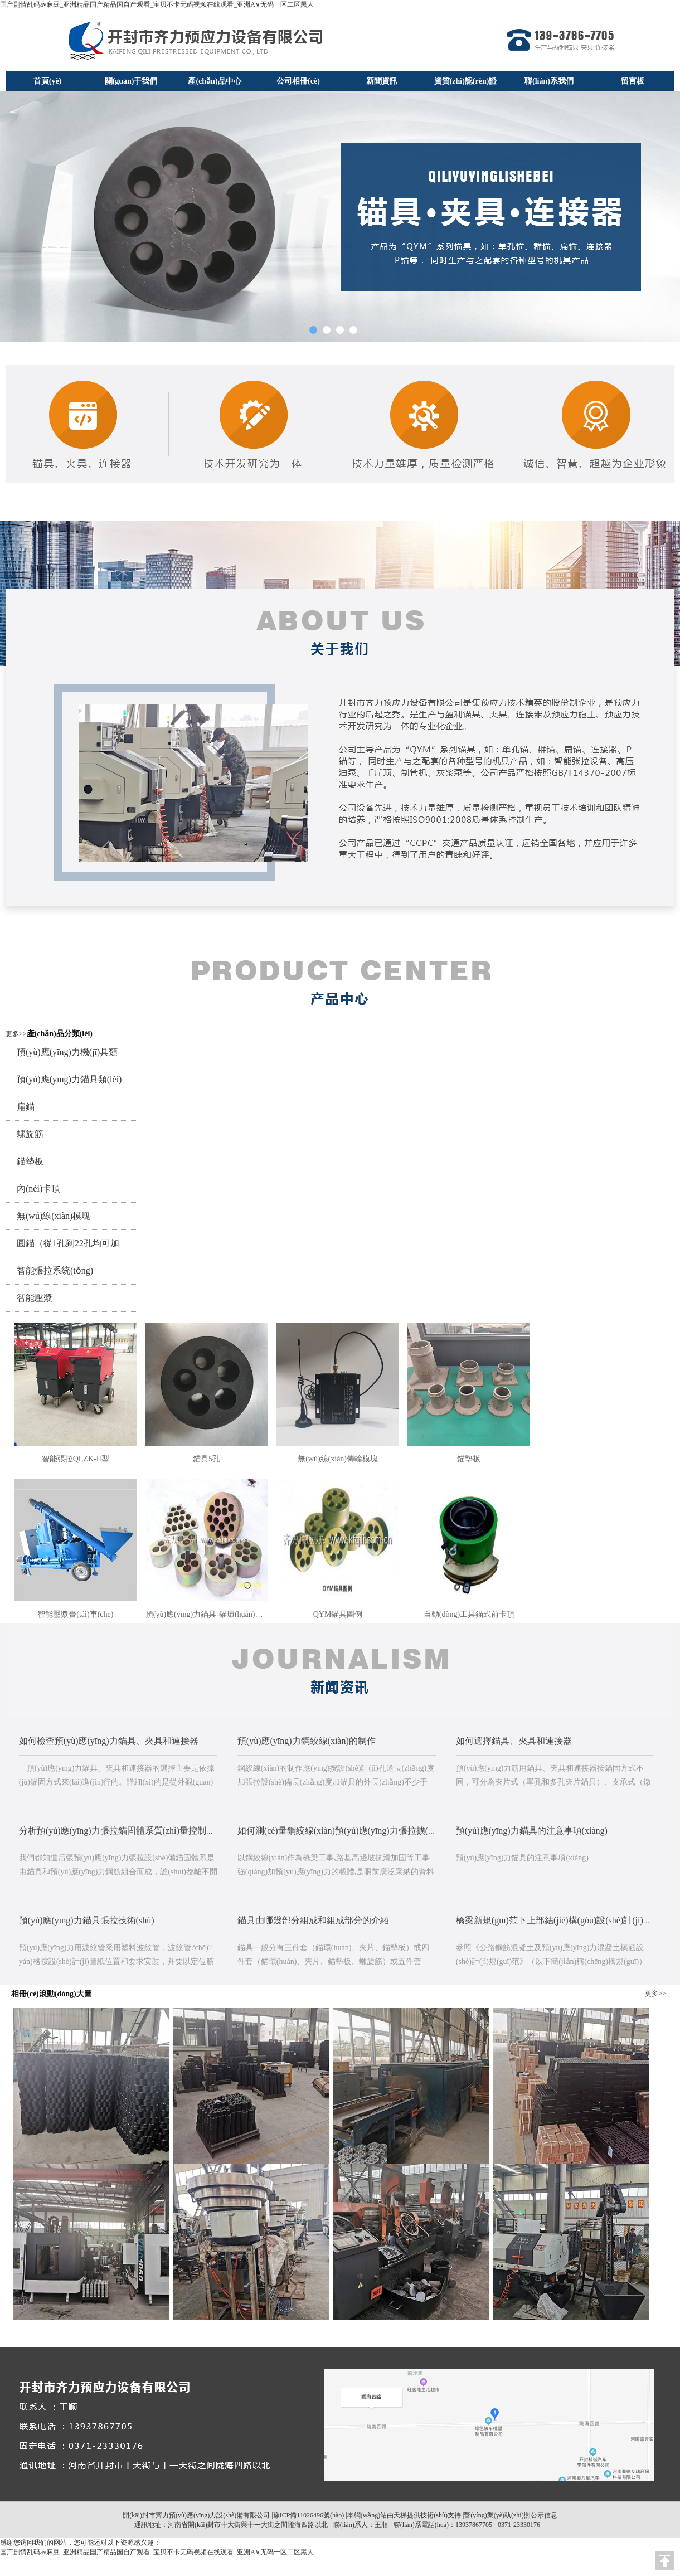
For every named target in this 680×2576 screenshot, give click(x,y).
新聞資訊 (381, 81)
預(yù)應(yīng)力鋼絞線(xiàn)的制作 (306, 1741)
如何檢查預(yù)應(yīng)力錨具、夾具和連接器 (108, 1741)
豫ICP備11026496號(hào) (308, 2515)
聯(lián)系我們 (549, 81)
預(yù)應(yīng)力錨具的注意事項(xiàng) (532, 1830)
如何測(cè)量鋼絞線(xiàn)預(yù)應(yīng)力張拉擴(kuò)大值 (349, 1830)
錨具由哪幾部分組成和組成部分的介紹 (313, 1920)
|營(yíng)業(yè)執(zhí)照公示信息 (509, 2515)
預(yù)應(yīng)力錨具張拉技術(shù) (86, 1920)
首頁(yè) (47, 81)
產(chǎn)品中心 (214, 81)
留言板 (632, 81)
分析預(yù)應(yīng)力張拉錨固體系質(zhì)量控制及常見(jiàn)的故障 (149, 1830)
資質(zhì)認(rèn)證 (465, 81)
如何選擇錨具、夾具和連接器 (514, 1741)
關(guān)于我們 (131, 81)
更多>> (16, 1034)
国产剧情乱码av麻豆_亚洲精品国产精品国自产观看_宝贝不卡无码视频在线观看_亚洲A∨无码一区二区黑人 (157, 4)
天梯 (400, 2515)
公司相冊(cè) (298, 81)
